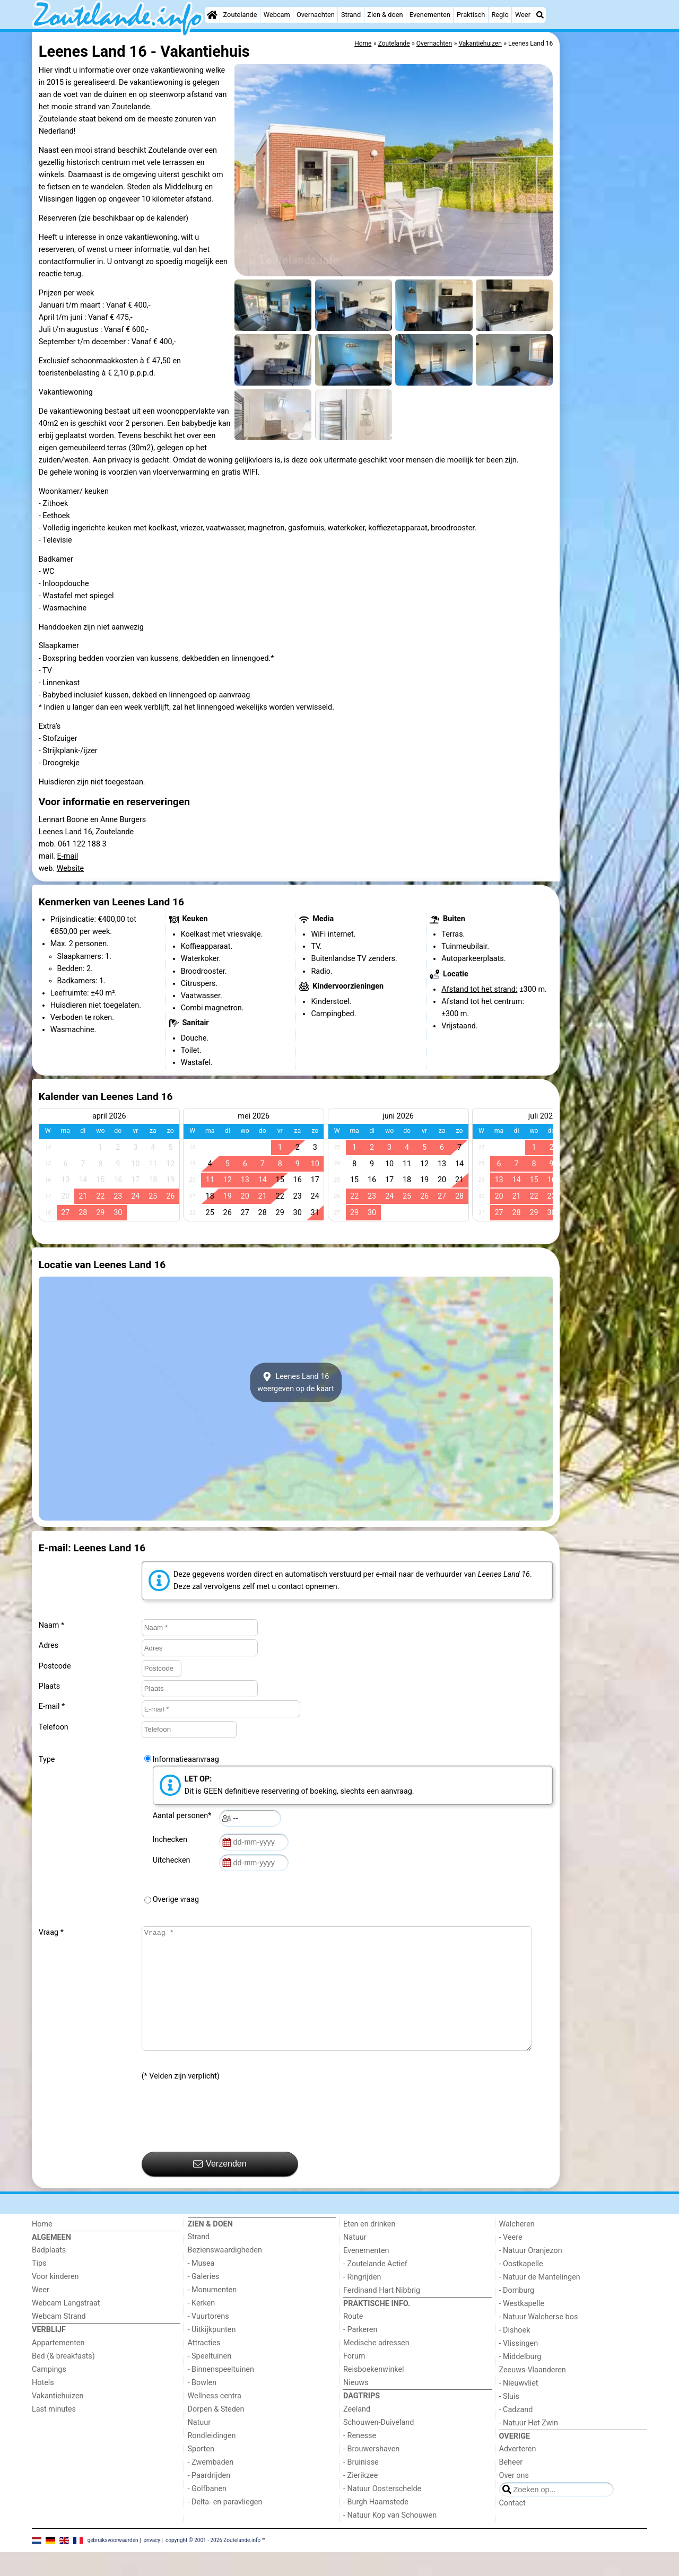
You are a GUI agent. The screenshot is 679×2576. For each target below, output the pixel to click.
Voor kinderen (55, 2300)
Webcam (277, 15)
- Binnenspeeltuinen (221, 2393)
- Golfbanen (207, 2512)
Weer (522, 15)
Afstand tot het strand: (479, 989)
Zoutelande (240, 15)
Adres (48, 1645)
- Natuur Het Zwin (529, 2446)
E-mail (68, 856)
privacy (151, 2564)
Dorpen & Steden (216, 2433)
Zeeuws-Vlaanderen (532, 2393)
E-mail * (52, 1706)
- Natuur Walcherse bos (538, 2340)
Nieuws (356, 2406)
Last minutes (54, 2433)
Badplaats (49, 2273)
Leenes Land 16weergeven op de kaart (295, 1382)
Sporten (201, 2472)
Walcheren (517, 2247)
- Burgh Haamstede (375, 2525)
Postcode (55, 1666)
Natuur (199, 2446)
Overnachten (316, 15)
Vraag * (51, 1932)
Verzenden (220, 2188)
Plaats (49, 1686)
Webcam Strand (59, 2340)
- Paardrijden (209, 2499)
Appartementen (58, 2366)
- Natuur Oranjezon (530, 2274)
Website (70, 868)
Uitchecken (173, 1860)
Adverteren (517, 2472)
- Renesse (359, 2459)
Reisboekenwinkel (373, 2393)
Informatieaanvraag (186, 1759)
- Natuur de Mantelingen (539, 2301)
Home (42, 2247)
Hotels (43, 2406)
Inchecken (172, 1839)
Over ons (514, 2499)
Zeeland (356, 2433)
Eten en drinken (369, 2247)
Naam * (51, 1625)
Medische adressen (376, 2366)
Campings (49, 2393)
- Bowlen (202, 2406)
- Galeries (204, 2300)
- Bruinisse (361, 2486)
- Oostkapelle (521, 2287)
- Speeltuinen (210, 2380)
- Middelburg (520, 2380)
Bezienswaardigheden (225, 2273)
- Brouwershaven (371, 2472)
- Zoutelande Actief (375, 2287)
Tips (39, 2287)
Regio (499, 15)
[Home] (212, 15)
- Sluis (509, 2420)
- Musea (201, 2287)
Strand (351, 15)
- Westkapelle (521, 2327)
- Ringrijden (362, 2301)
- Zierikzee (360, 2499)
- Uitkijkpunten (212, 2353)
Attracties (204, 2366)
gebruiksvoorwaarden (113, 2564)
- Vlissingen (518, 2367)
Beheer (511, 2486)
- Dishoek (514, 2354)
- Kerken (201, 2327)
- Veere (511, 2261)
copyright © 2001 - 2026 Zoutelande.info (213, 2564)
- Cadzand (516, 2433)
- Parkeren (360, 2353)
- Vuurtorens (208, 2340)
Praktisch (471, 15)
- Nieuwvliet (518, 2407)
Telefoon (53, 1727)
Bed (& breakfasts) (63, 2380)
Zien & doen (385, 15)
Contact (512, 2526)
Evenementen (430, 15)
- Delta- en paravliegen (225, 2525)
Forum (354, 2380)
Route (353, 2340)
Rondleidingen (212, 2459)
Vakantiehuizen (58, 2419)
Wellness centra (214, 2419)
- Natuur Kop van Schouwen (390, 2539)
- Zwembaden (211, 2486)
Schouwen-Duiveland (378, 2446)
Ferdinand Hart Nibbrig (381, 2314)
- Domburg (517, 2314)
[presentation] (222, 2141)
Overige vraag (176, 1899)
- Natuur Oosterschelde (382, 2512)
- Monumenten (212, 2313)
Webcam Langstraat (66, 2327)
